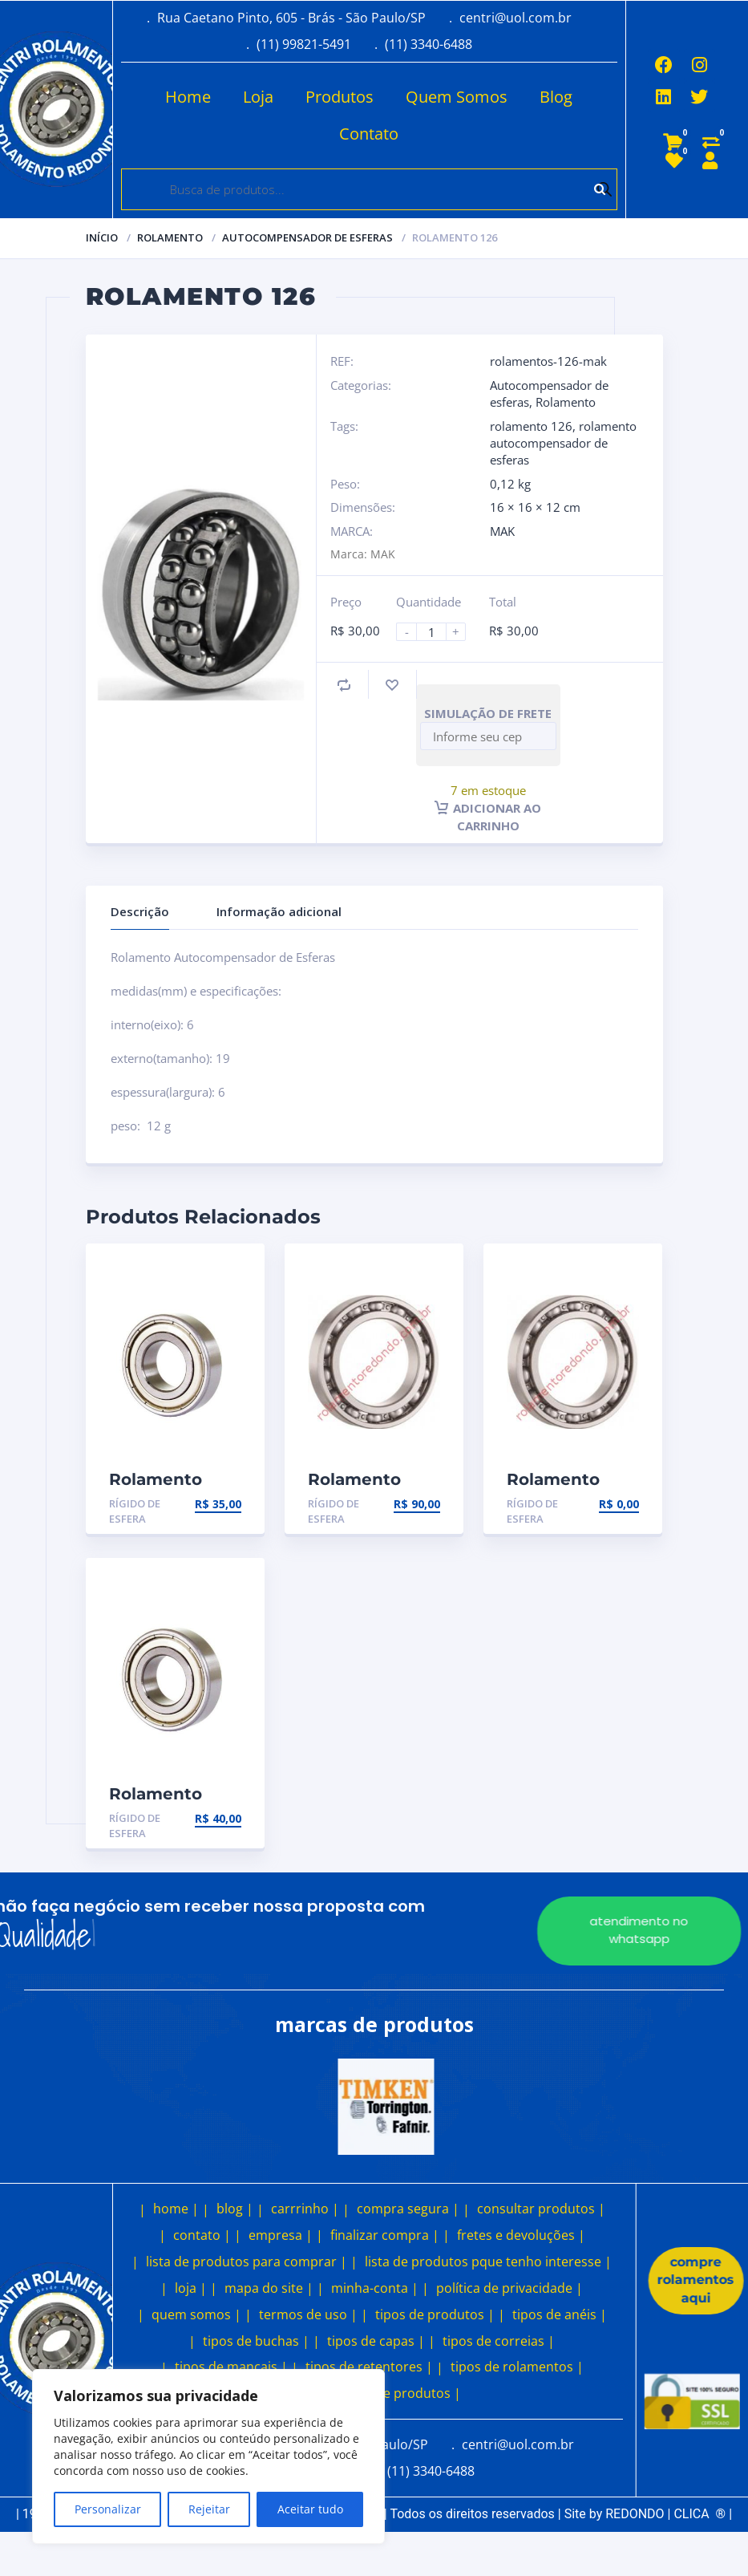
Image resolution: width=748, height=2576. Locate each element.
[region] (208, 2456)
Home (151, 97)
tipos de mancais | (231, 2366)
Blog (519, 97)
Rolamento (170, 237)
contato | (202, 2235)
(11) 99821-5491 (304, 44)
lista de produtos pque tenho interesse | (488, 2261)
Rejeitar (209, 2509)
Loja (221, 97)
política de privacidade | (509, 2288)
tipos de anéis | (559, 2314)
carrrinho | (305, 2208)
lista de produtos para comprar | (246, 2261)
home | (176, 2208)
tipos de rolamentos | (517, 2366)
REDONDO (634, 2513)
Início (102, 237)
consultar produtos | (541, 2208)
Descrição (140, 911)
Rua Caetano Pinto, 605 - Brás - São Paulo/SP (291, 17)
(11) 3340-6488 (428, 44)
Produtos (303, 97)
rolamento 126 (531, 426)
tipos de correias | (499, 2341)
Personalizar (108, 2509)
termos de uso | (308, 2314)
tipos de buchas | (256, 2341)
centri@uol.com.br (515, 17)
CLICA (699, 2513)
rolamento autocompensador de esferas (563, 443)
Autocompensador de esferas (307, 237)
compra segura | (408, 2208)
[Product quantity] (437, 632)
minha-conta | (374, 2288)
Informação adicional (279, 911)
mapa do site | (268, 2288)
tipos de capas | (376, 2341)
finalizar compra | (384, 2235)
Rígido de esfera (134, 1511)
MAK (502, 531)
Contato (332, 133)
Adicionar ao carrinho (488, 817)
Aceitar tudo (310, 2509)
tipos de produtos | (435, 2314)
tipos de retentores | (369, 2366)
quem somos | (196, 2314)
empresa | (281, 2235)
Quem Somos (420, 97)
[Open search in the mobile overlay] (369, 189)
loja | (191, 2288)
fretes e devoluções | (521, 2235)
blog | (234, 2208)
